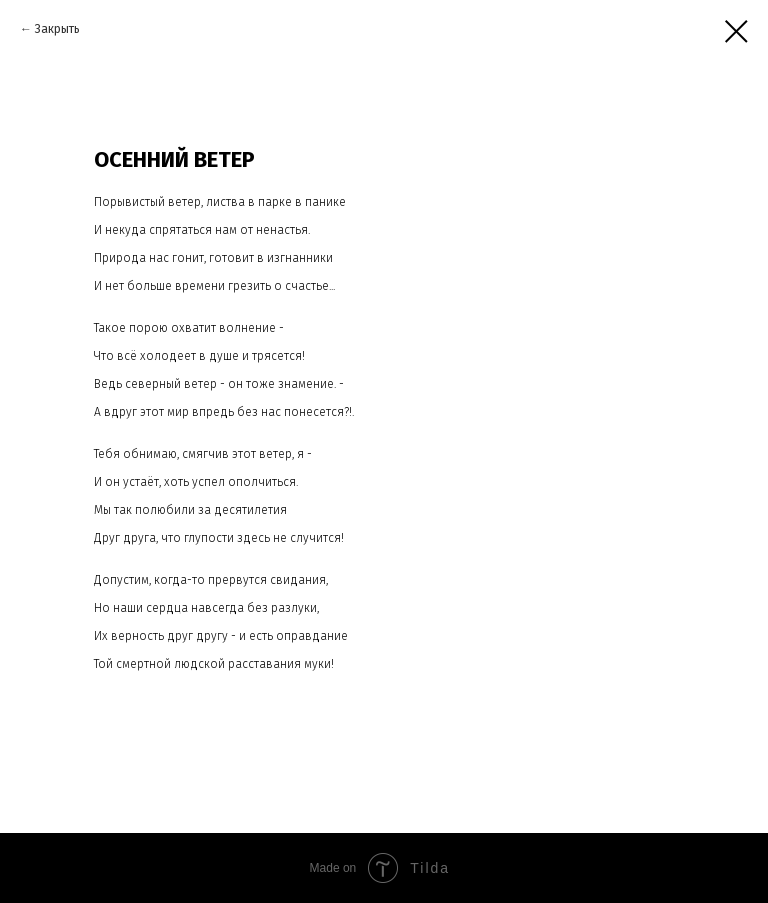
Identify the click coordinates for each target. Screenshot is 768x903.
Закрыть (57, 29)
